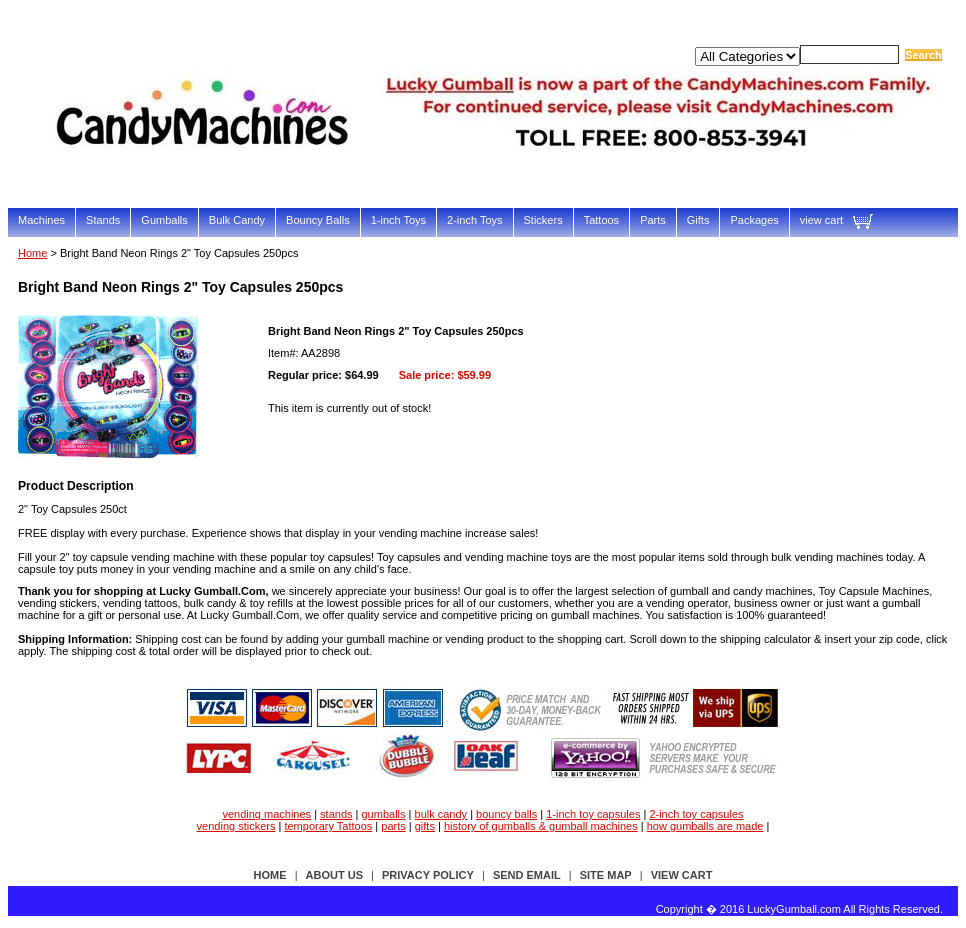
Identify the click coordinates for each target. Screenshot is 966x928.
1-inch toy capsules (593, 814)
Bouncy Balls (318, 220)
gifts (425, 826)
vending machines (266, 814)
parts (393, 826)
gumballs (384, 814)
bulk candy (441, 814)
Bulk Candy (237, 220)
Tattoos (601, 220)
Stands (103, 220)
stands (336, 814)
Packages (754, 220)
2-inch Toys (474, 220)
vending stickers (236, 826)
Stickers (543, 220)
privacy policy (428, 875)
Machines (41, 220)
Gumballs (164, 220)
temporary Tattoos (328, 826)
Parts (653, 220)
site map (606, 875)
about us (334, 875)
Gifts (698, 220)
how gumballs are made (705, 826)
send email (527, 875)
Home (32, 253)
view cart (821, 220)
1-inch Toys (398, 220)
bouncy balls (506, 814)
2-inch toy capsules (696, 814)
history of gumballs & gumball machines (541, 826)
